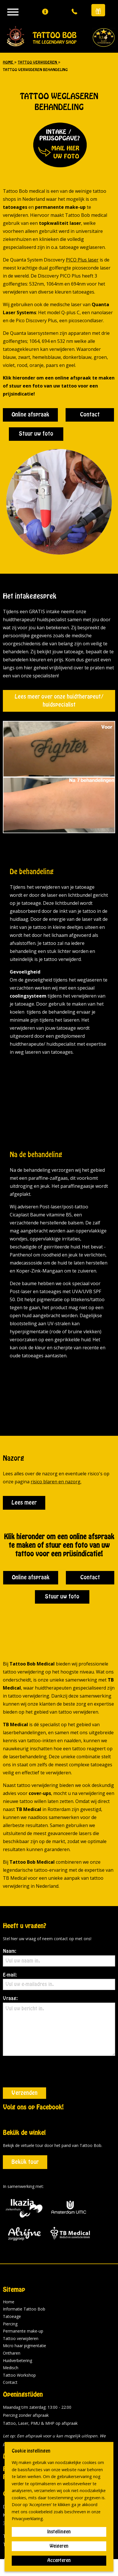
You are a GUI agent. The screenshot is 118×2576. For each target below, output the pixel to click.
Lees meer (24, 1502)
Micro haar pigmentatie (24, 2314)
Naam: (59, 1957)
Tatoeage (12, 2285)
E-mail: (59, 1981)
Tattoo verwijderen (20, 2307)
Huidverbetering (17, 2329)
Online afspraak (30, 414)
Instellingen (59, 2532)
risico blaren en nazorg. (56, 1481)
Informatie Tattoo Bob (24, 2277)
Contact (89, 414)
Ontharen (11, 2322)
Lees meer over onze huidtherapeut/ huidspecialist (59, 700)
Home (8, 2270)
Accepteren (59, 2561)
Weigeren (59, 2546)
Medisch (10, 2336)
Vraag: (59, 2026)
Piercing (10, 2292)
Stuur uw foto (36, 433)
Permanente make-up (23, 2299)
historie (63, 2425)
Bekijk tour (25, 2130)
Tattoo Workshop (19, 2344)
